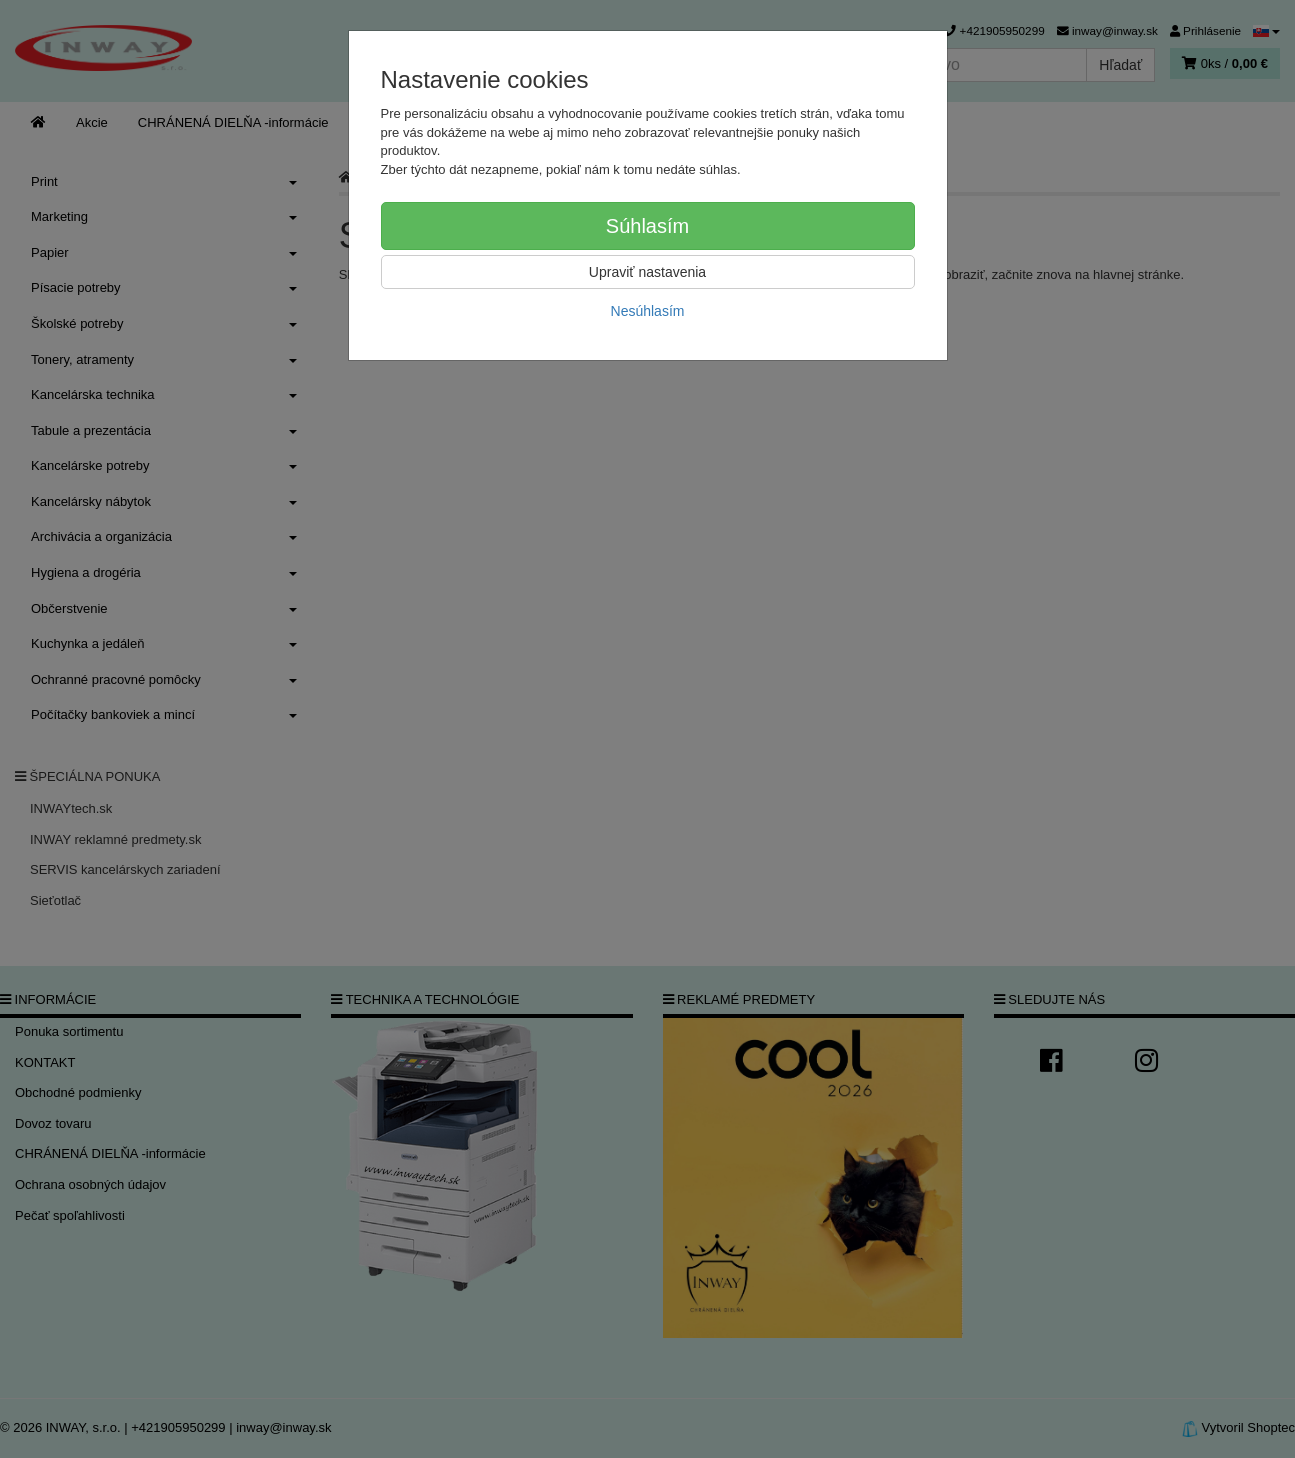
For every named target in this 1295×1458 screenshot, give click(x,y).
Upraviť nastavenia (647, 272)
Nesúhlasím (648, 311)
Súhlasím (647, 226)
